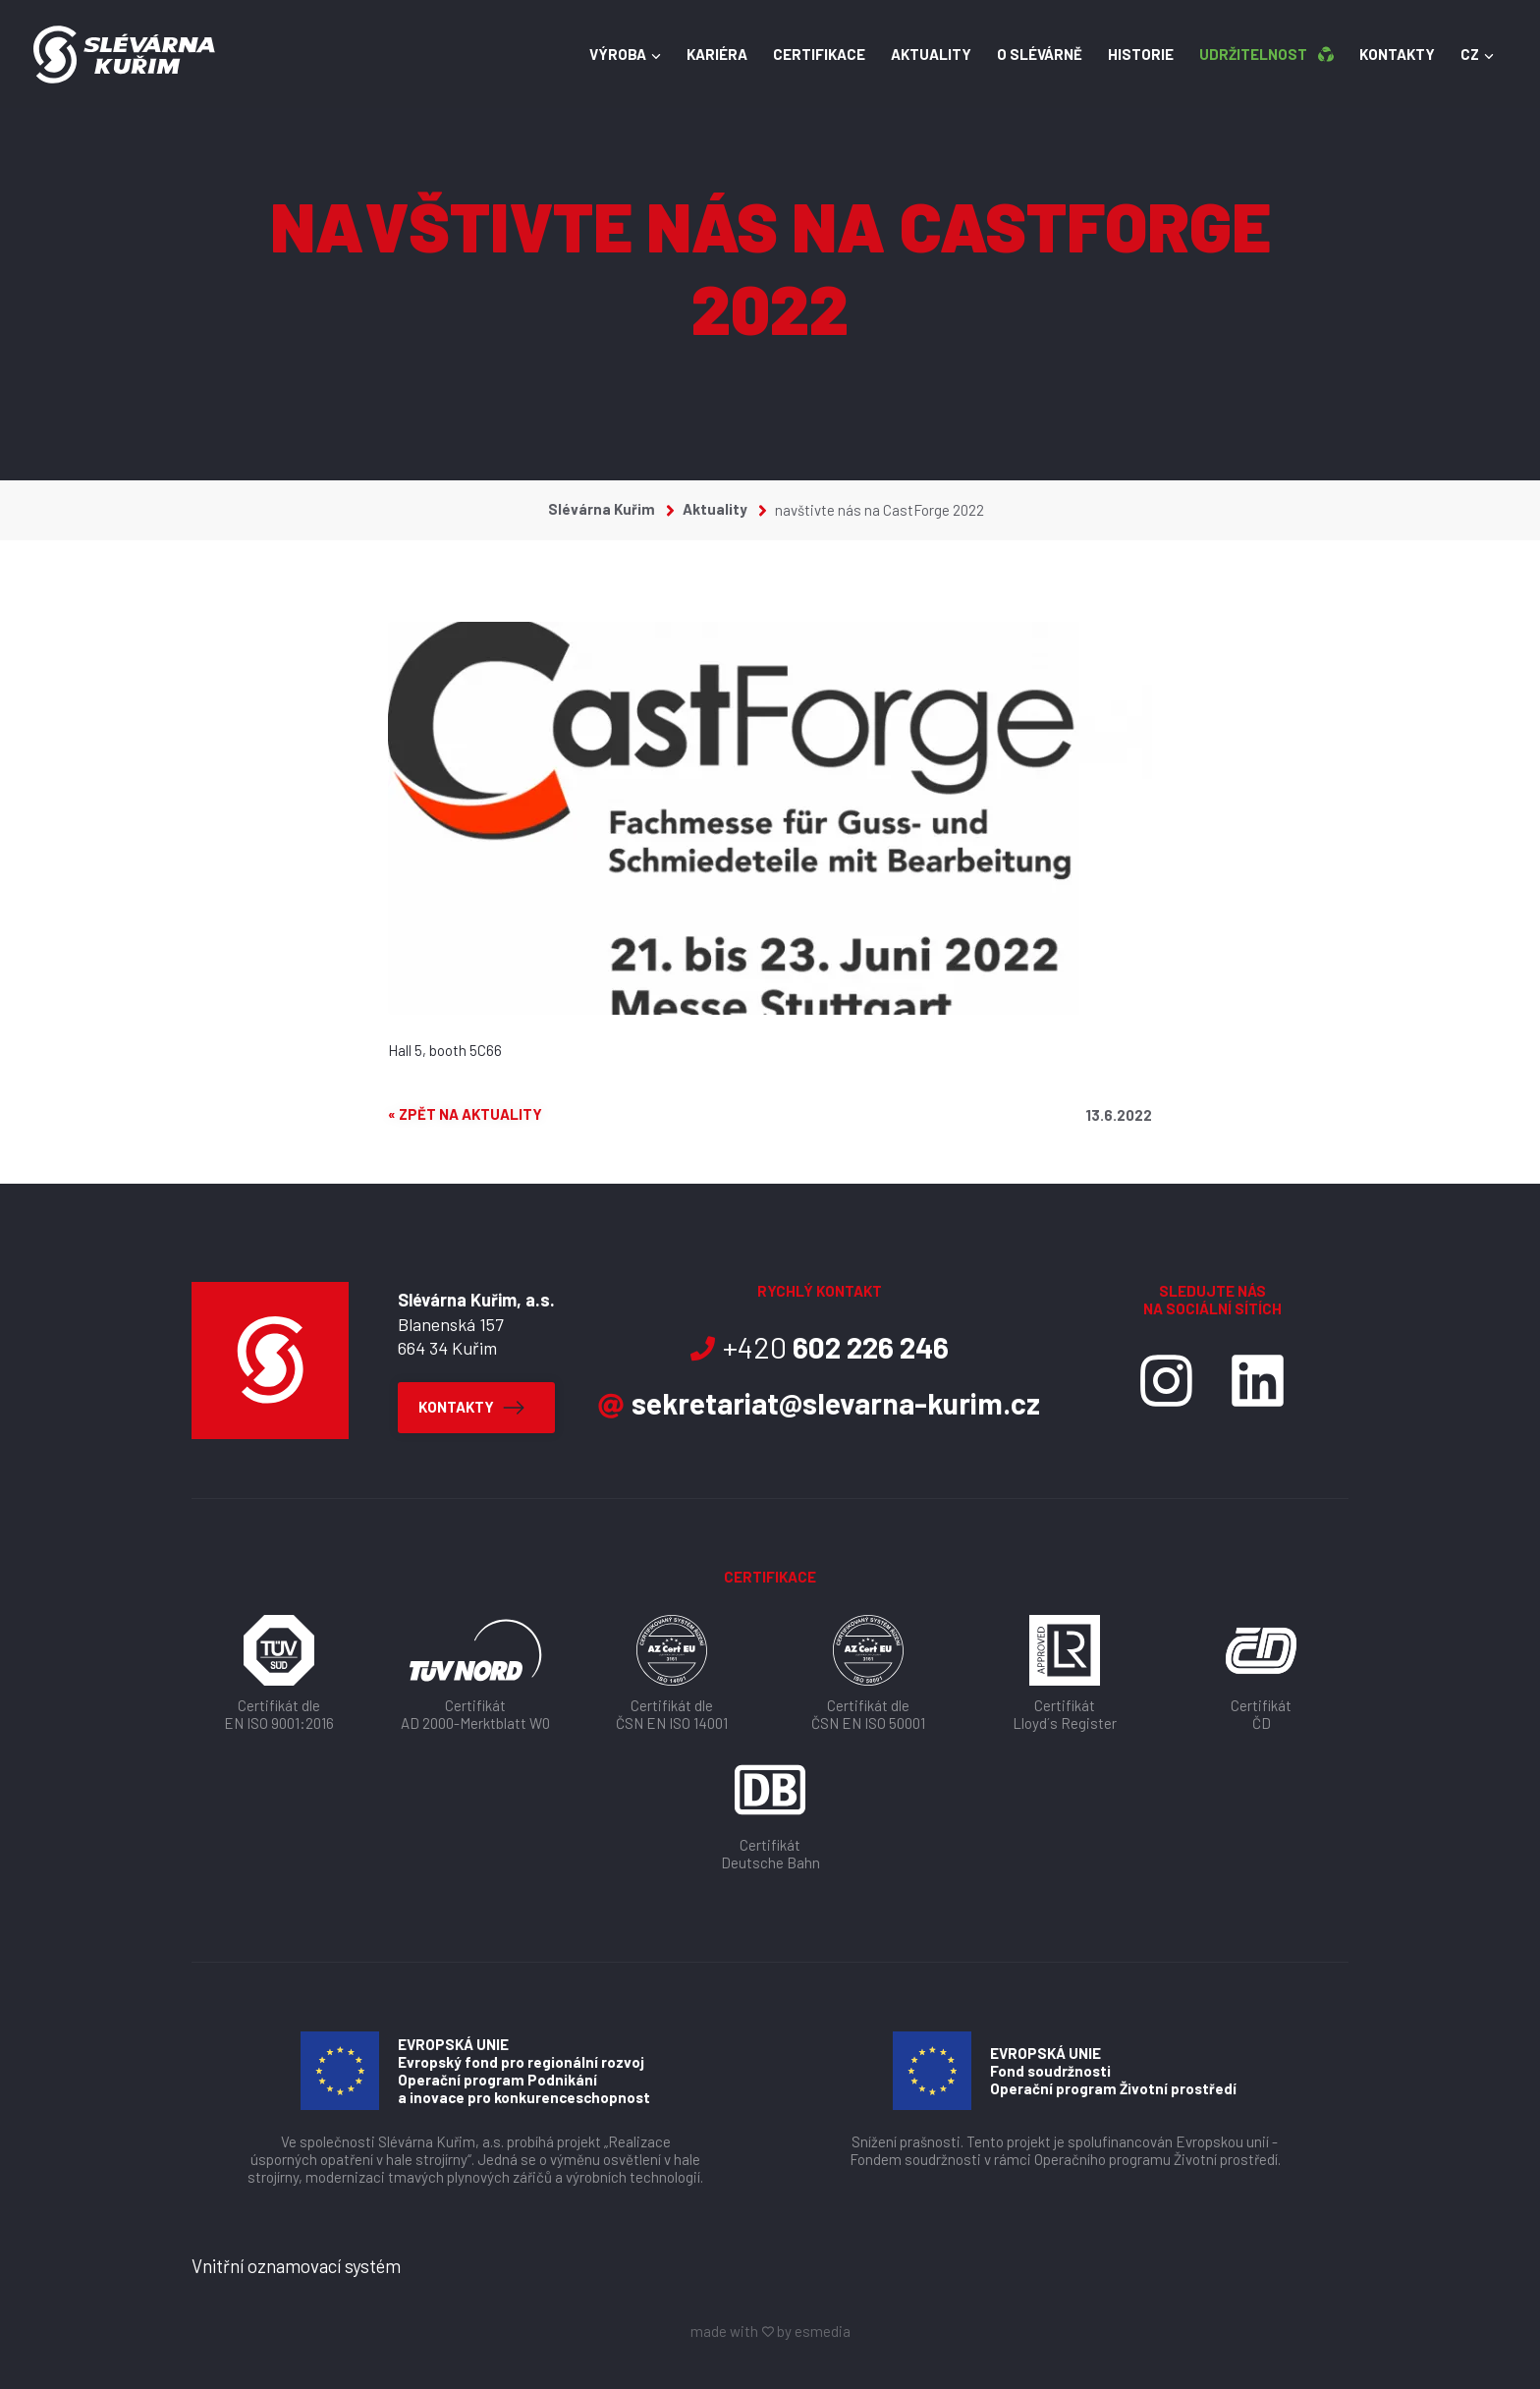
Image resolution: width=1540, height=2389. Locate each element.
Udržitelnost (1250, 57)
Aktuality (915, 57)
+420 (819, 1346)
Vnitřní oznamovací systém (296, 2265)
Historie (1125, 57)
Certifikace (803, 57)
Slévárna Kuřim (611, 509)
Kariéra (701, 57)
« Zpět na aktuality (465, 1114)
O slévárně (1024, 57)
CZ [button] (1461, 57)
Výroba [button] (609, 57)
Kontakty (1381, 57)
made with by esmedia (770, 2331)
